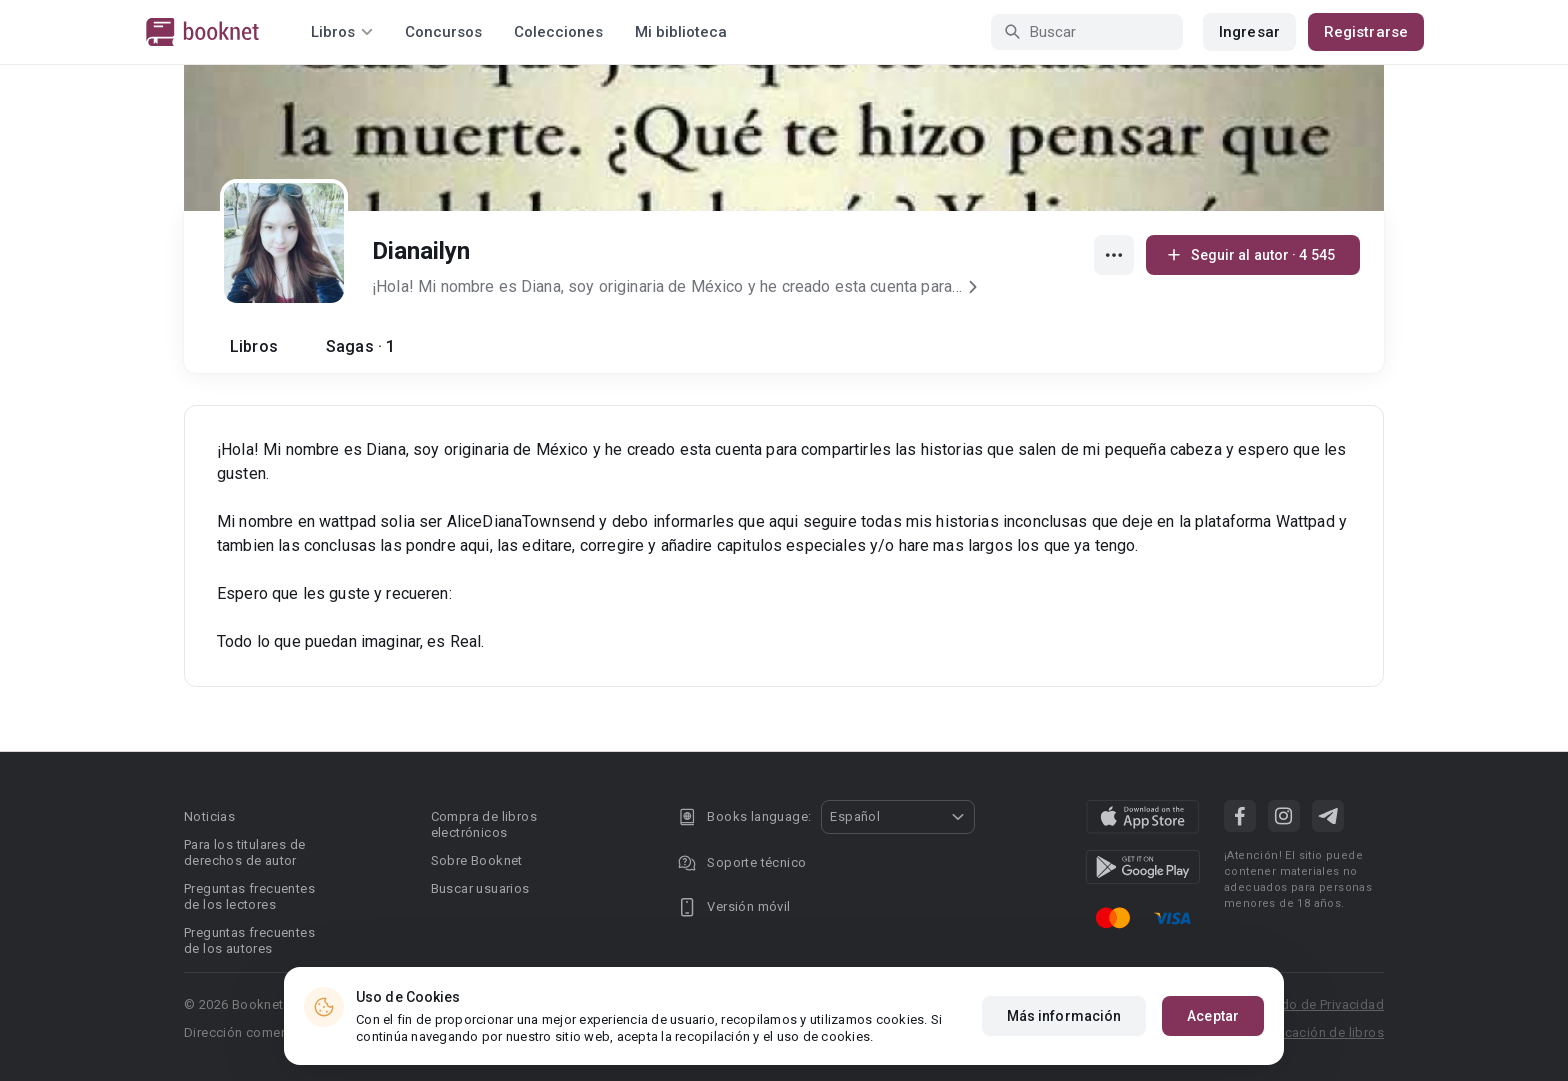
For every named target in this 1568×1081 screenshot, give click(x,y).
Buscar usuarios (480, 888)
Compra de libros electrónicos (484, 824)
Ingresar (1249, 32)
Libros (254, 346)
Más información (1064, 1016)
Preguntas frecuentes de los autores (249, 940)
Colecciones (558, 32)
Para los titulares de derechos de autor (244, 852)
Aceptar (1213, 1016)
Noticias (209, 816)
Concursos (443, 32)
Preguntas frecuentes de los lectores (249, 896)
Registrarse (1366, 32)
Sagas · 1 (360, 346)
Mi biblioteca (681, 32)
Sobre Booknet (477, 860)
